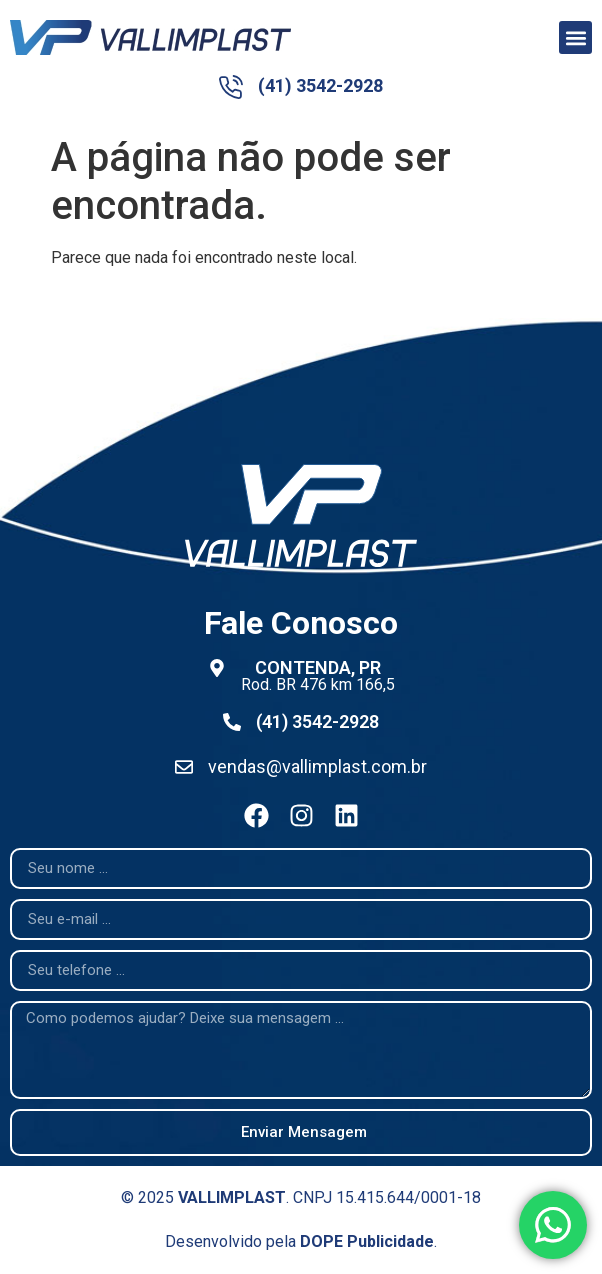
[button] (575, 37)
